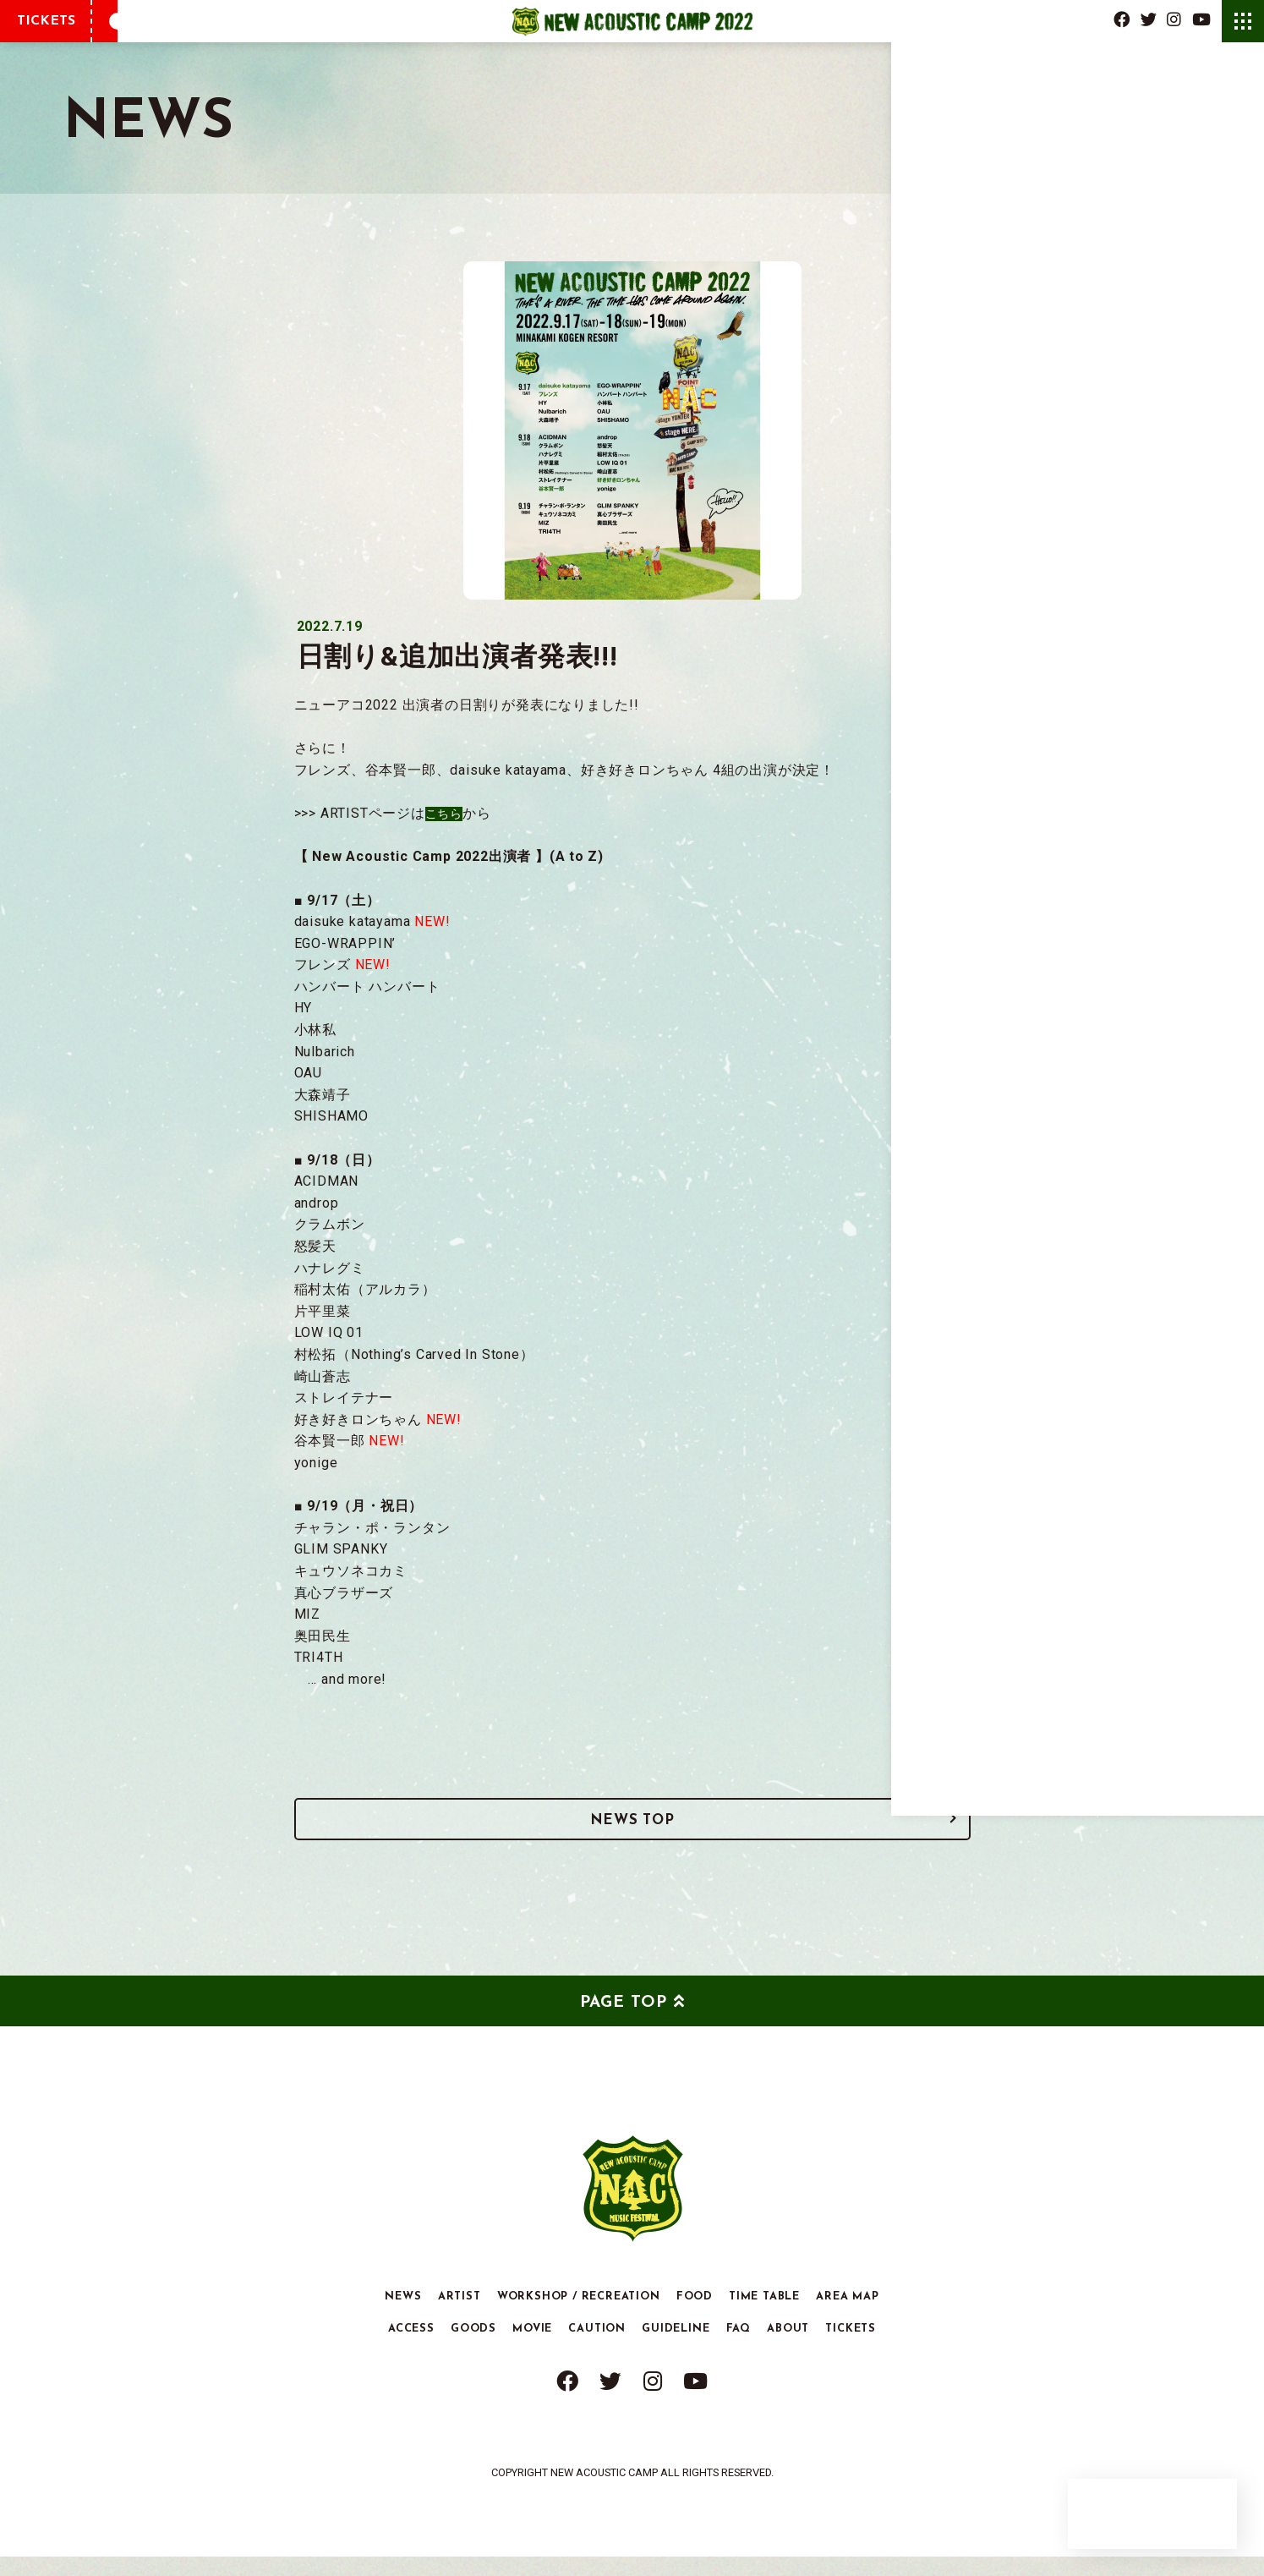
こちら (446, 813)
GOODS (473, 2348)
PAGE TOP (623, 2023)
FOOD (694, 2315)
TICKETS (46, 21)
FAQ (738, 2348)
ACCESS (411, 2348)
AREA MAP (847, 2315)
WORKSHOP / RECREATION (578, 2315)
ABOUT (788, 2348)
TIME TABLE (764, 2315)
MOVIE (532, 2348)
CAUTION (597, 2348)
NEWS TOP (632, 1832)
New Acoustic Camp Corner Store (1152, 2514)
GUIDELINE (675, 2348)
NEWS (403, 2315)
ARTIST (459, 2315)
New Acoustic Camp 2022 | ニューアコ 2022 (632, 21)
